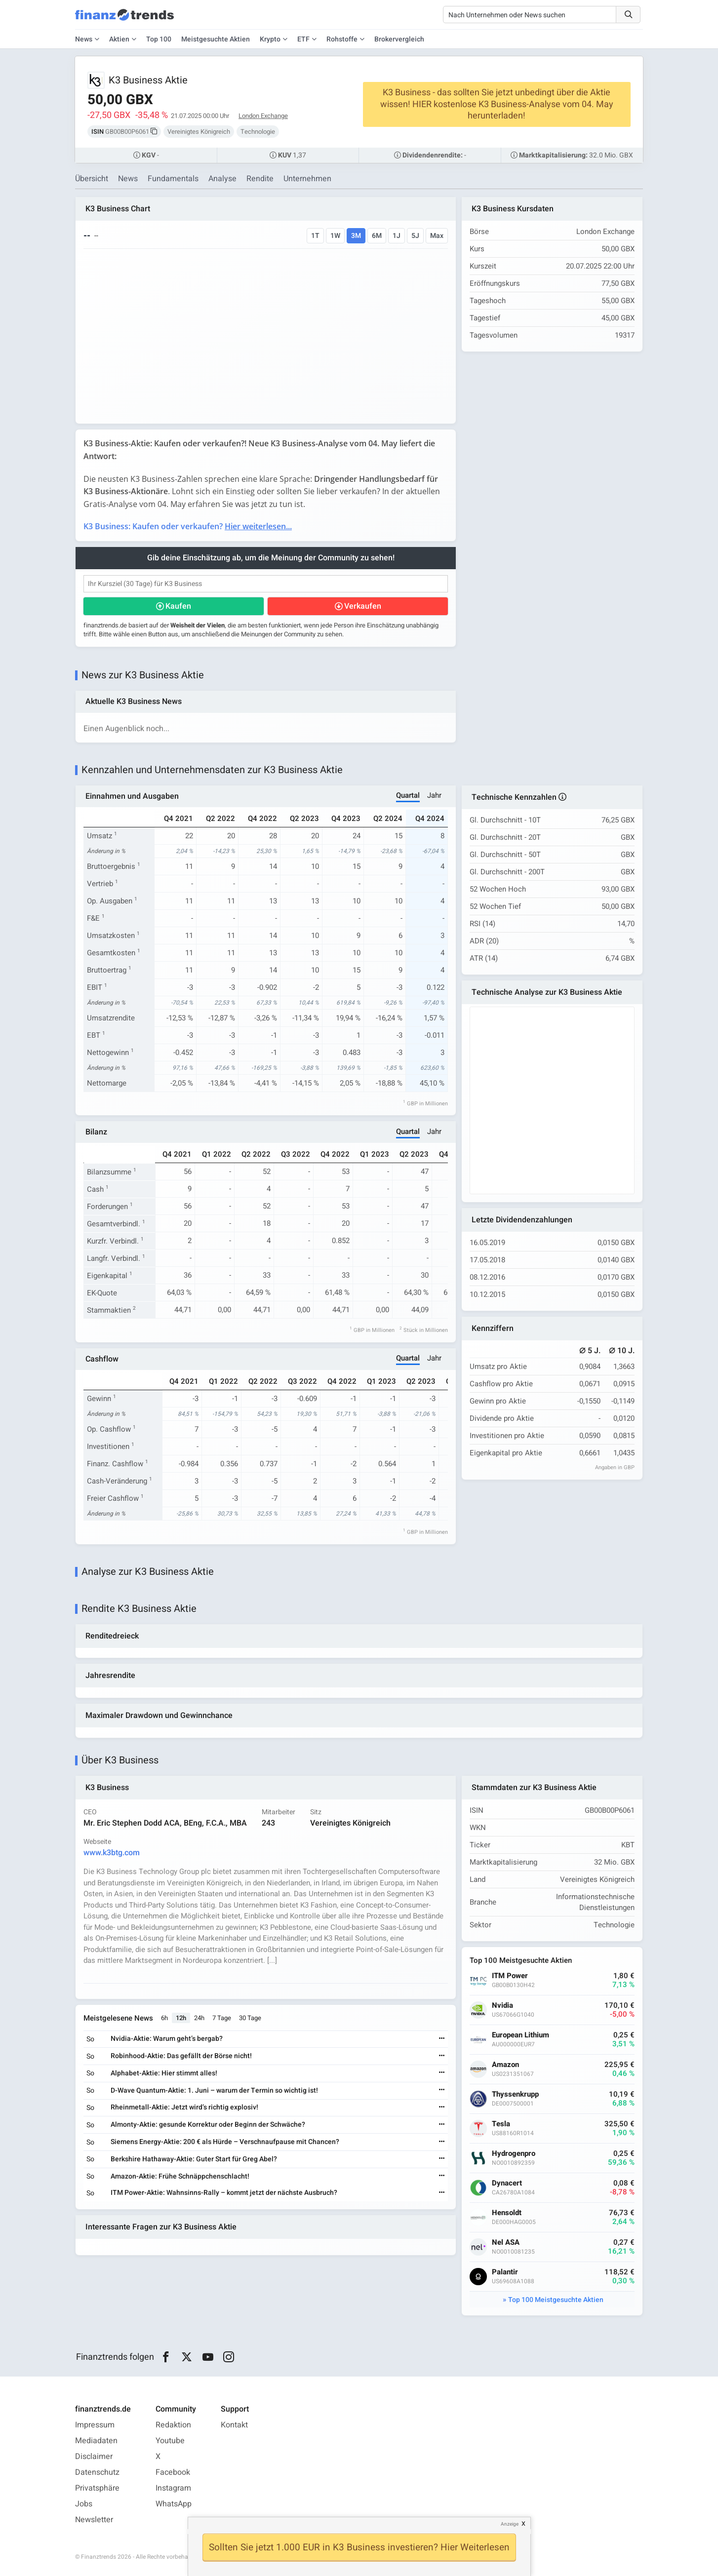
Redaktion (173, 2425)
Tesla (501, 2124)
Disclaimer (94, 2456)
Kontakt (234, 2425)
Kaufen (178, 606)
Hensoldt (506, 2213)
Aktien (119, 39)
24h (199, 2018)
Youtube (170, 2441)
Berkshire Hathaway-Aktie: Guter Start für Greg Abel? (194, 2159)
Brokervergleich (399, 39)
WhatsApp (174, 2504)
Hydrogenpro (513, 2154)
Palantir (505, 2272)
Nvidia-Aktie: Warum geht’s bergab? (167, 2039)
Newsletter (94, 2520)
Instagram (173, 2488)
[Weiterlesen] (442, 2039)
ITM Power (510, 1976)
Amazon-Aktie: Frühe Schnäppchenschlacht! (180, 2176)
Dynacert (507, 2183)
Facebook (173, 2472)
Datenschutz (97, 2472)
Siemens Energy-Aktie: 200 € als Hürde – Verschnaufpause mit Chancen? (225, 2142)
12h (181, 2018)
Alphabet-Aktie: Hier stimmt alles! (164, 2074)
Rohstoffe (342, 39)
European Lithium (520, 2035)
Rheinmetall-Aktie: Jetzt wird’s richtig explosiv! (184, 2108)
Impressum (95, 2425)
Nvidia (502, 2006)
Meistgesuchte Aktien (215, 39)
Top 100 (158, 39)
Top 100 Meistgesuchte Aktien (555, 2300)
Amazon (505, 2065)
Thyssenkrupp (515, 2095)
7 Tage (221, 2018)
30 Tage (250, 2018)
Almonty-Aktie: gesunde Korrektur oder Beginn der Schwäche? (208, 2125)
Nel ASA (505, 2243)
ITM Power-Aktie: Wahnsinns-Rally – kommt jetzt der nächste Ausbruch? (224, 2193)
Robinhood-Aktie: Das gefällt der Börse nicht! (181, 2056)
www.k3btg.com (111, 1853)
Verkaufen (362, 606)
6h (164, 2018)
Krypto (270, 39)
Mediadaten (96, 2441)
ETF (303, 39)
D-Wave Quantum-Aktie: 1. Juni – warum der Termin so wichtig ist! (214, 2090)
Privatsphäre (97, 2488)
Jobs (83, 2504)
